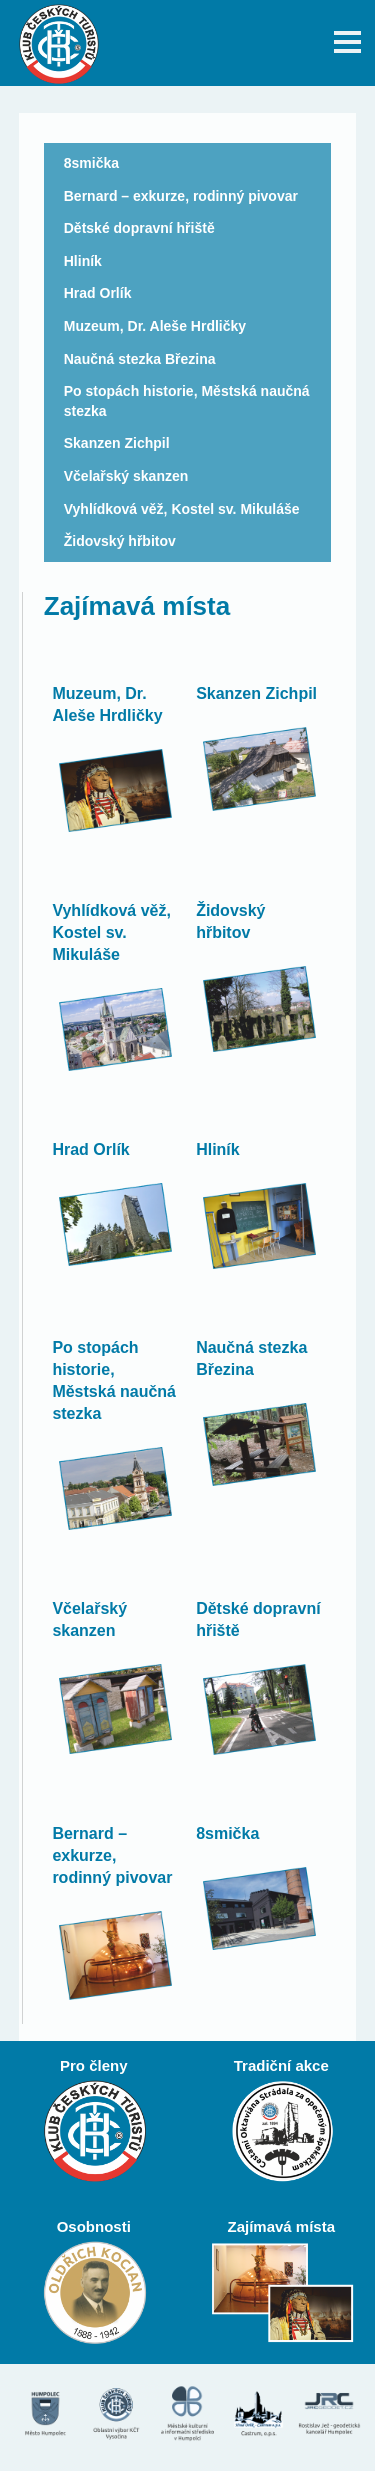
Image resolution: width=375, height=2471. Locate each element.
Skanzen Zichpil (117, 443)
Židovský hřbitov (120, 541)
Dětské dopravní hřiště (139, 228)
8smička (91, 163)
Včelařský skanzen (126, 476)
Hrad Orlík (98, 293)
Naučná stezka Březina (140, 359)
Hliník (83, 261)
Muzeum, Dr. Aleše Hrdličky (155, 326)
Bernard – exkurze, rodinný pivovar (181, 196)
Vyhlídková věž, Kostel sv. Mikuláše (182, 509)
